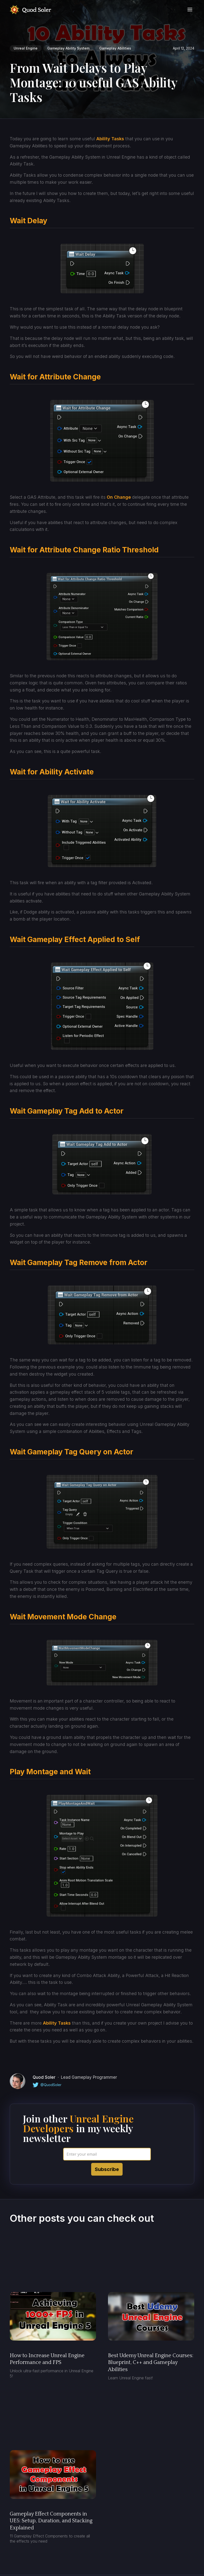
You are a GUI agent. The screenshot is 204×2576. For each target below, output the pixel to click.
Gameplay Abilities (115, 48)
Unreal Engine (26, 48)
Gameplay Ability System (68, 48)
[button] (189, 9)
